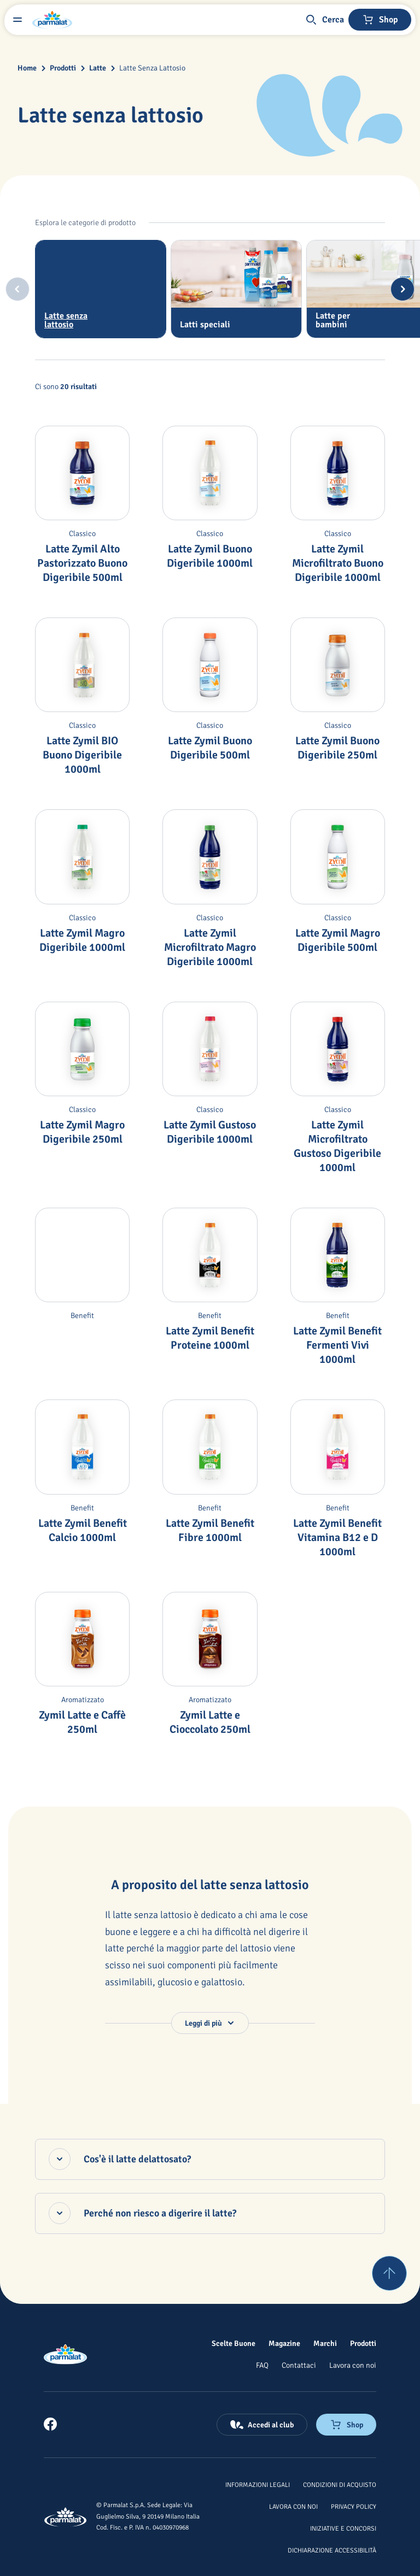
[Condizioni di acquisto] (339, 2484)
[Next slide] (402, 289)
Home (27, 68)
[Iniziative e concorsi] (343, 2527)
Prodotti (63, 68)
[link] (50, 2424)
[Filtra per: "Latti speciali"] (236, 289)
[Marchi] (325, 2343)
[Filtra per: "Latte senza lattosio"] (100, 289)
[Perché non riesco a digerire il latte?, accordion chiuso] (210, 2213)
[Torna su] (389, 2273)
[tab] (100, 289)
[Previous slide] (17, 289)
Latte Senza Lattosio (152, 68)
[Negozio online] (379, 20)
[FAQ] (262, 2365)
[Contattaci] (299, 2365)
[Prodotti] (363, 2343)
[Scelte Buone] (233, 2343)
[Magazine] (284, 2343)
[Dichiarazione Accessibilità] (332, 2549)
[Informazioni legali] (257, 2484)
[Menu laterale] (17, 19)
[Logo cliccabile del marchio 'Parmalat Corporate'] (52, 19)
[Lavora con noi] (352, 2365)
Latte (97, 68)
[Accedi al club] (262, 2425)
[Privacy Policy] (353, 2506)
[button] (324, 19)
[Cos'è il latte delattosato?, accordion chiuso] (210, 2159)
